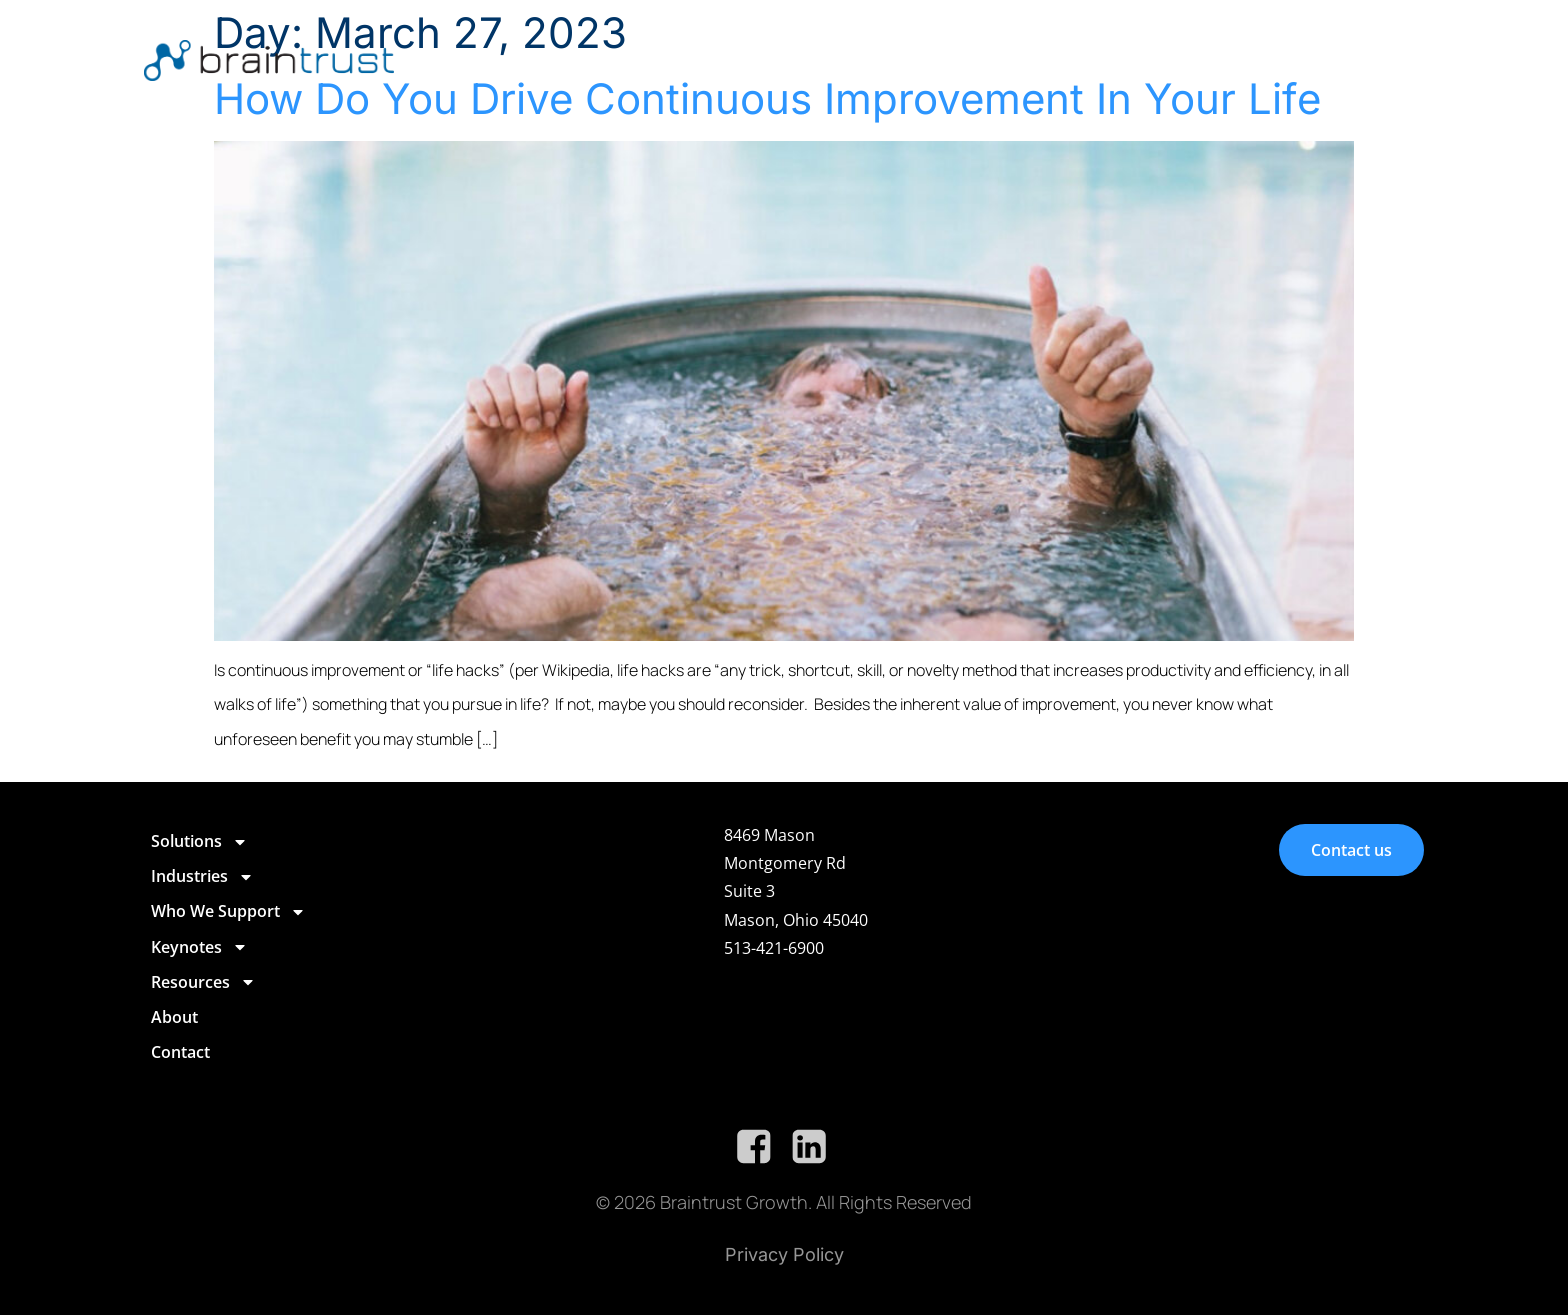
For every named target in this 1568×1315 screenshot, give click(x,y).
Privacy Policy (784, 1254)
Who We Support (950, 58)
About (1312, 57)
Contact (1384, 57)
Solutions (681, 58)
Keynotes (1096, 58)
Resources (1216, 58)
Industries (801, 58)
